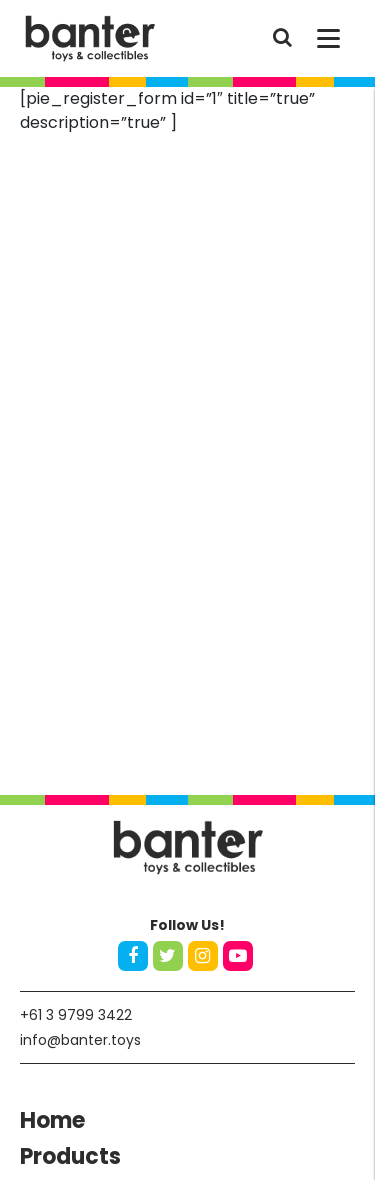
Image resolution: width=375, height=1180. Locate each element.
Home (52, 1120)
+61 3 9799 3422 (76, 1015)
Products (70, 1156)
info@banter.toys (80, 1040)
